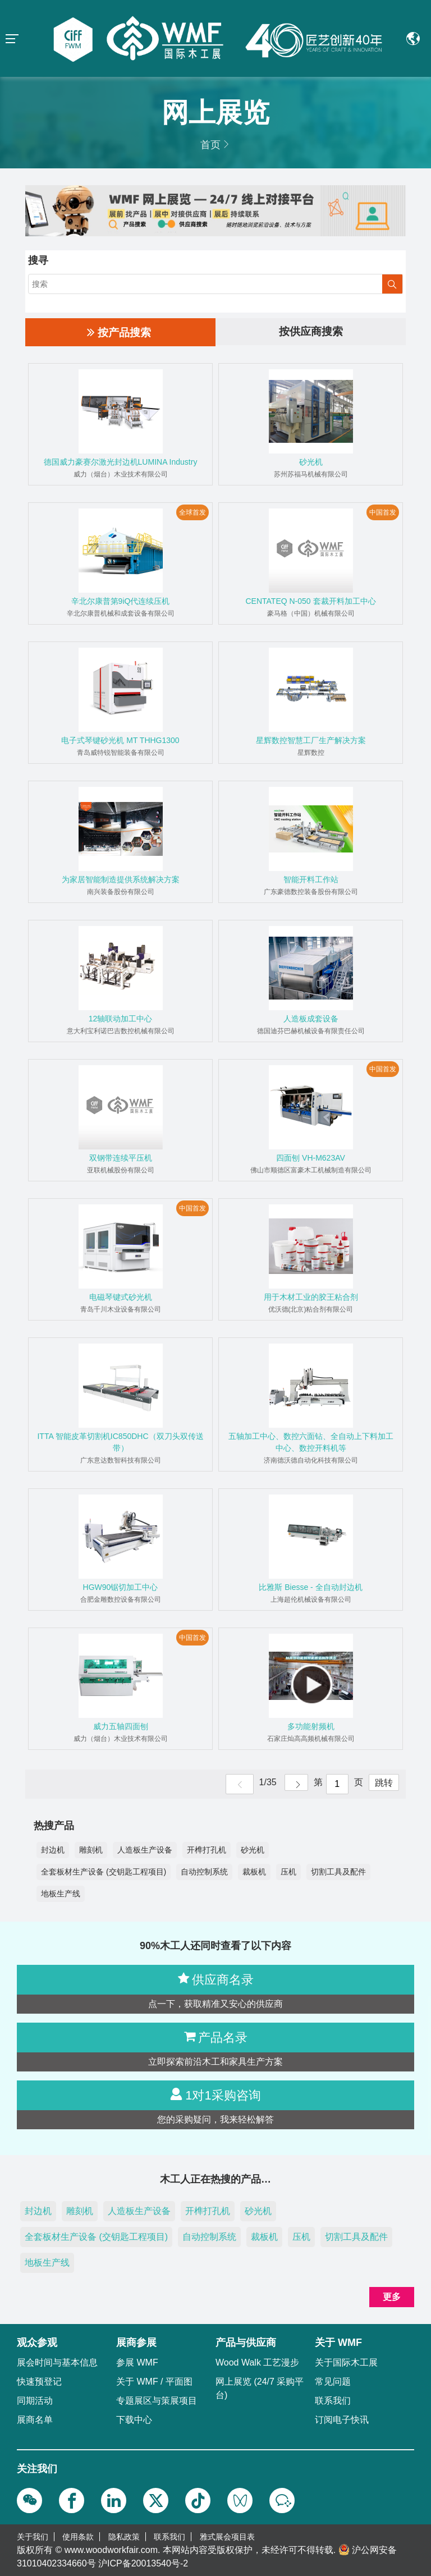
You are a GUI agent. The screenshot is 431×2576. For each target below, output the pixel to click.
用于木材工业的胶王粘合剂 (311, 1296)
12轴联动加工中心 (121, 1018)
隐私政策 (124, 2536)
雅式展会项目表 (227, 2536)
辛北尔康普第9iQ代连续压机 (120, 601)
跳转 (382, 1784)
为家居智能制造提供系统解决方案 (121, 879)
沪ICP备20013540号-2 (143, 2563)
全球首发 (192, 512)
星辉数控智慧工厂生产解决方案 (311, 740)
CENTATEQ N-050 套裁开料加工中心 (310, 601)
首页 (210, 144)
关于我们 (32, 2536)
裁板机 (254, 1871)
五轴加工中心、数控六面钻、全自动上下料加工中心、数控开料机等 (310, 1442)
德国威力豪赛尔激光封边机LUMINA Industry (121, 461)
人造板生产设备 (144, 1849)
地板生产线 (60, 1893)
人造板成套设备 (310, 1018)
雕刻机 (91, 1849)
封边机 (53, 1849)
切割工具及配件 (338, 1871)
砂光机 (311, 461)
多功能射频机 (310, 1726)
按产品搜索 (119, 332)
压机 (288, 1871)
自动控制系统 (204, 1871)
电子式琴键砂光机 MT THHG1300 (120, 740)
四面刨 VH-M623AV (310, 1157)
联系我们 (169, 2536)
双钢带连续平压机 (120, 1157)
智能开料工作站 (310, 879)
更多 (392, 2297)
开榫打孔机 (206, 1849)
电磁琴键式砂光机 (120, 1296)
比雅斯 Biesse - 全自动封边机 (310, 1587)
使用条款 (78, 2536)
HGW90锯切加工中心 (120, 1587)
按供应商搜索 (311, 332)
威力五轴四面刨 (120, 1726)
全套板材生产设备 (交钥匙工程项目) (103, 1871)
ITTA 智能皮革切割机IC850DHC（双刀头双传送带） (120, 1442)
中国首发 (382, 512)
